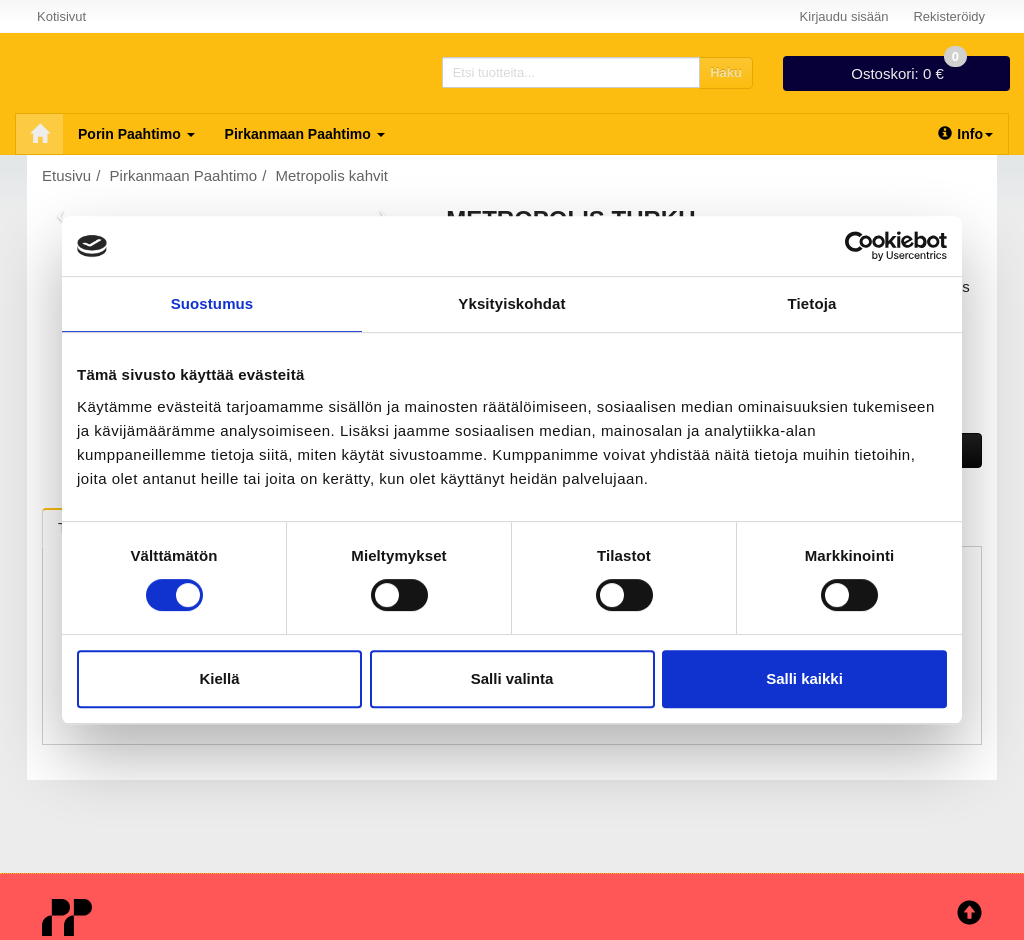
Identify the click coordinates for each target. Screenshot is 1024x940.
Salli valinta (512, 678)
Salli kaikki (804, 678)
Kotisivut (61, 16)
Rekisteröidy (949, 16)
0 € (909, 69)
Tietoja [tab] (812, 303)
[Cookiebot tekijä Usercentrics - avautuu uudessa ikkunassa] (859, 246)
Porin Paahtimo (136, 134)
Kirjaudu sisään (844, 16)
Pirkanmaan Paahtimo (305, 134)
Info (965, 134)
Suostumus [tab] (212, 303)
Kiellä (219, 678)
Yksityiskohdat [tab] (511, 303)
